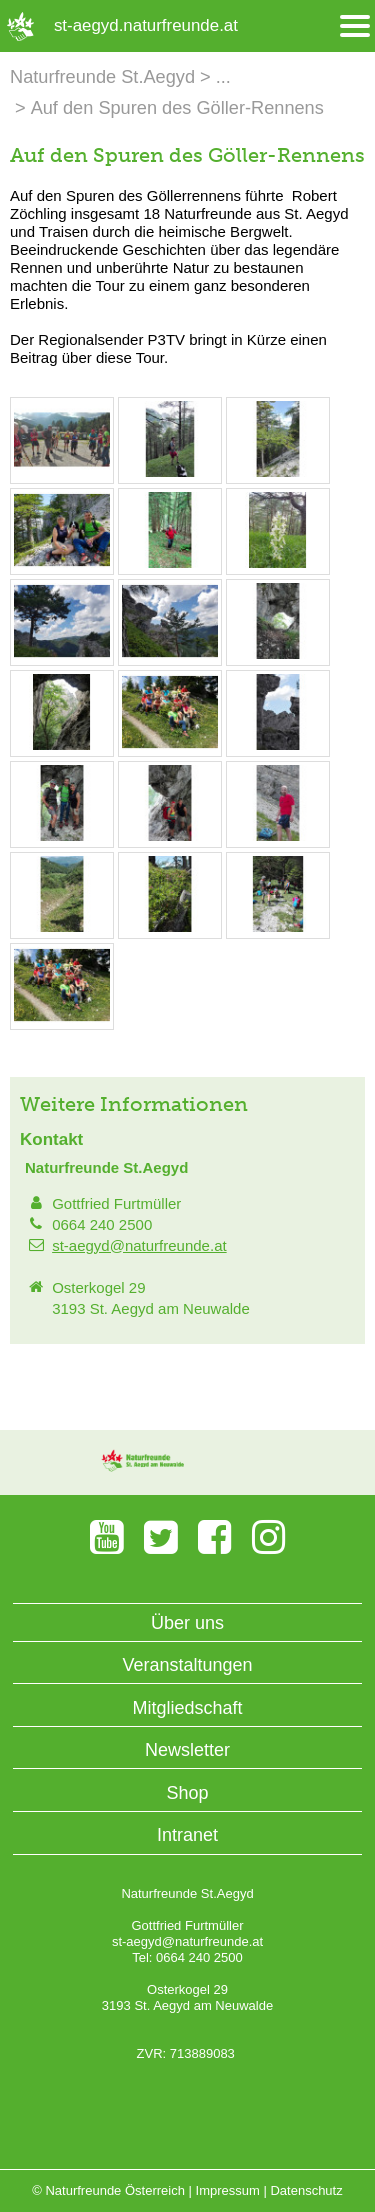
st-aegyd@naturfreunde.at (139, 1245)
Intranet (187, 1835)
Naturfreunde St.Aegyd (102, 77)
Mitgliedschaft (187, 1708)
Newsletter (187, 1750)
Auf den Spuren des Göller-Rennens (177, 108)
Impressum (228, 2190)
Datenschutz (306, 2190)
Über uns (187, 1623)
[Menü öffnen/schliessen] (355, 26)
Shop (187, 1793)
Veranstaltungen (187, 1665)
